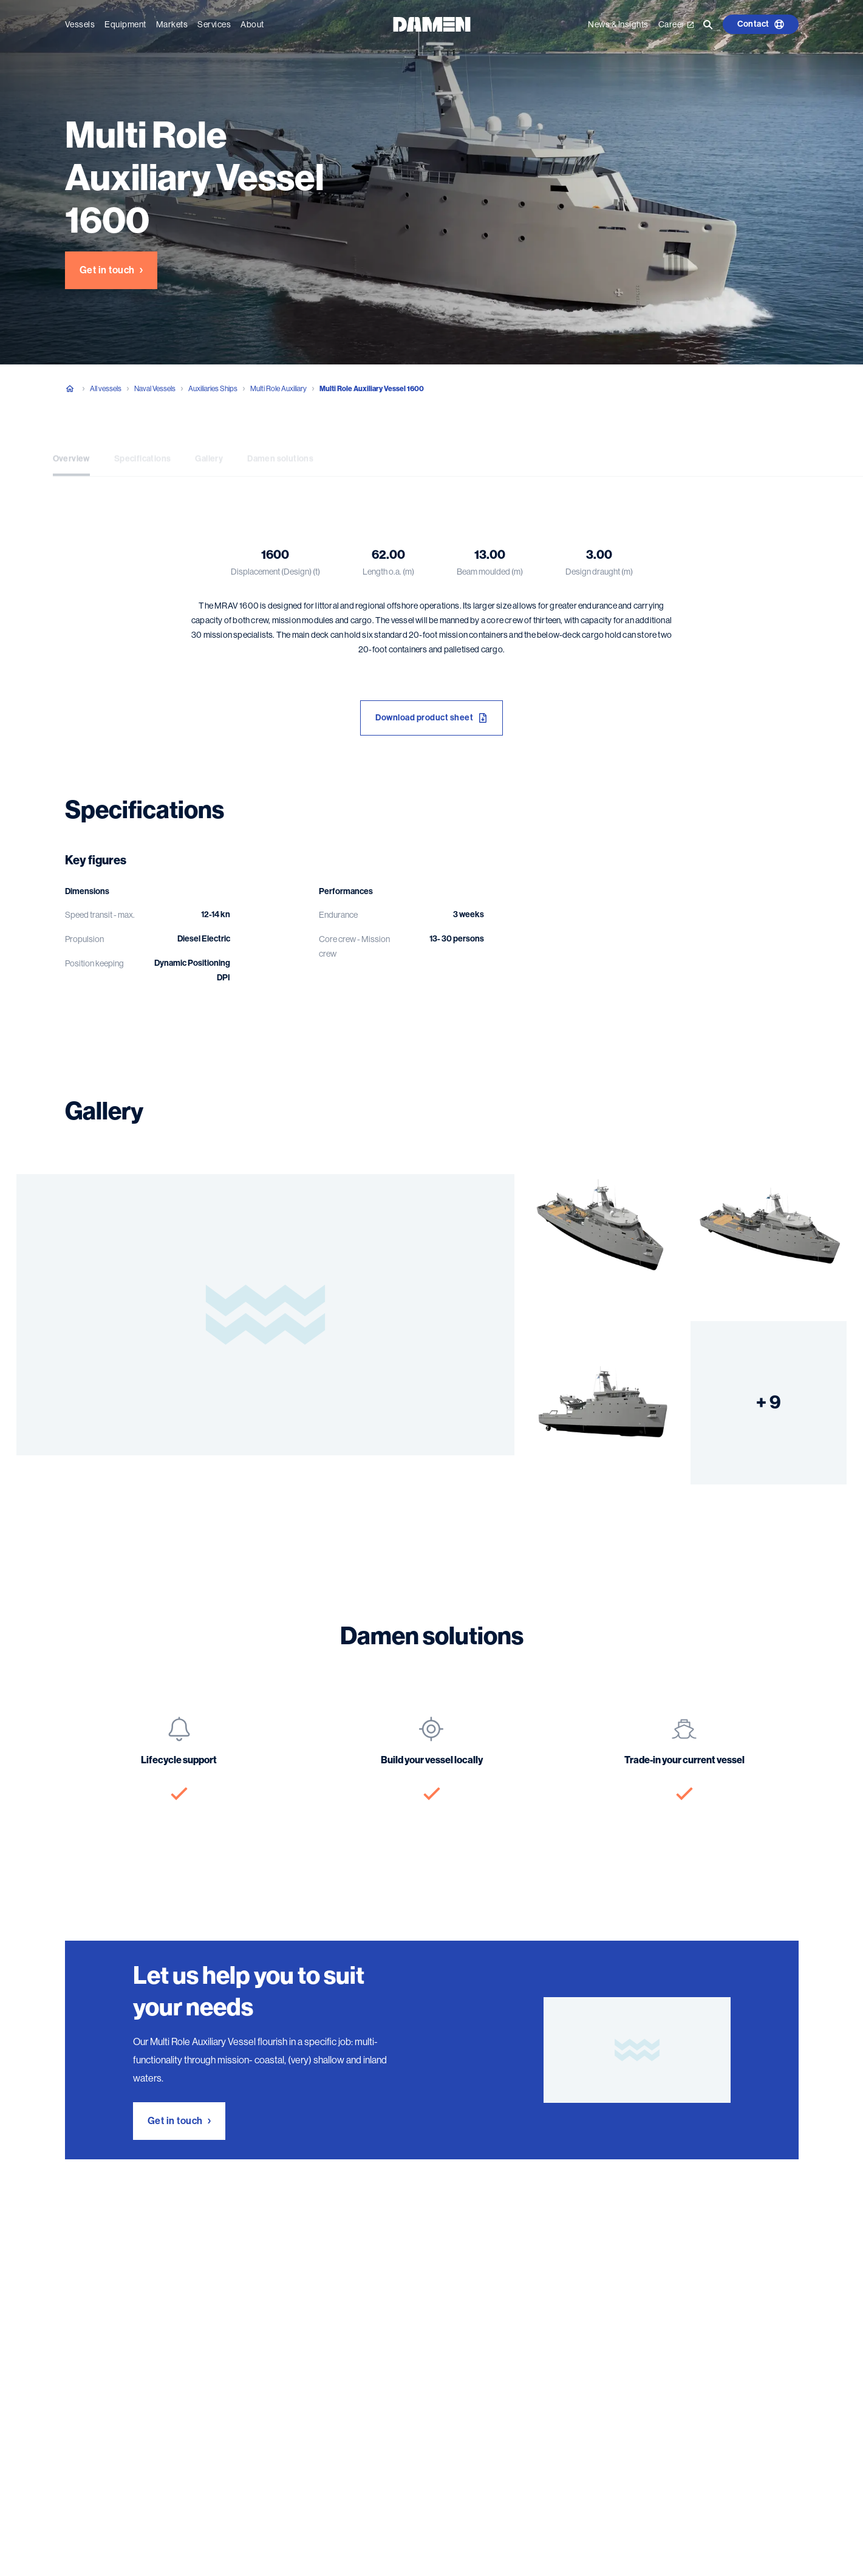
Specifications (142, 449)
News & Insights (618, 24)
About (252, 24)
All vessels (105, 388)
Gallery (209, 449)
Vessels (80, 24)
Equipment (125, 24)
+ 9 (768, 1402)
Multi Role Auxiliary (278, 388)
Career (676, 24)
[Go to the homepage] (432, 23)
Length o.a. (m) (388, 571)
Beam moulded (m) (490, 571)
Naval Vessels (155, 388)
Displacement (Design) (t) (275, 571)
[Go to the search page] (708, 24)
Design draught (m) (599, 571)
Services (214, 24)
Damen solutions (280, 449)
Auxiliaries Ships (212, 388)
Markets (172, 24)
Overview (71, 449)
